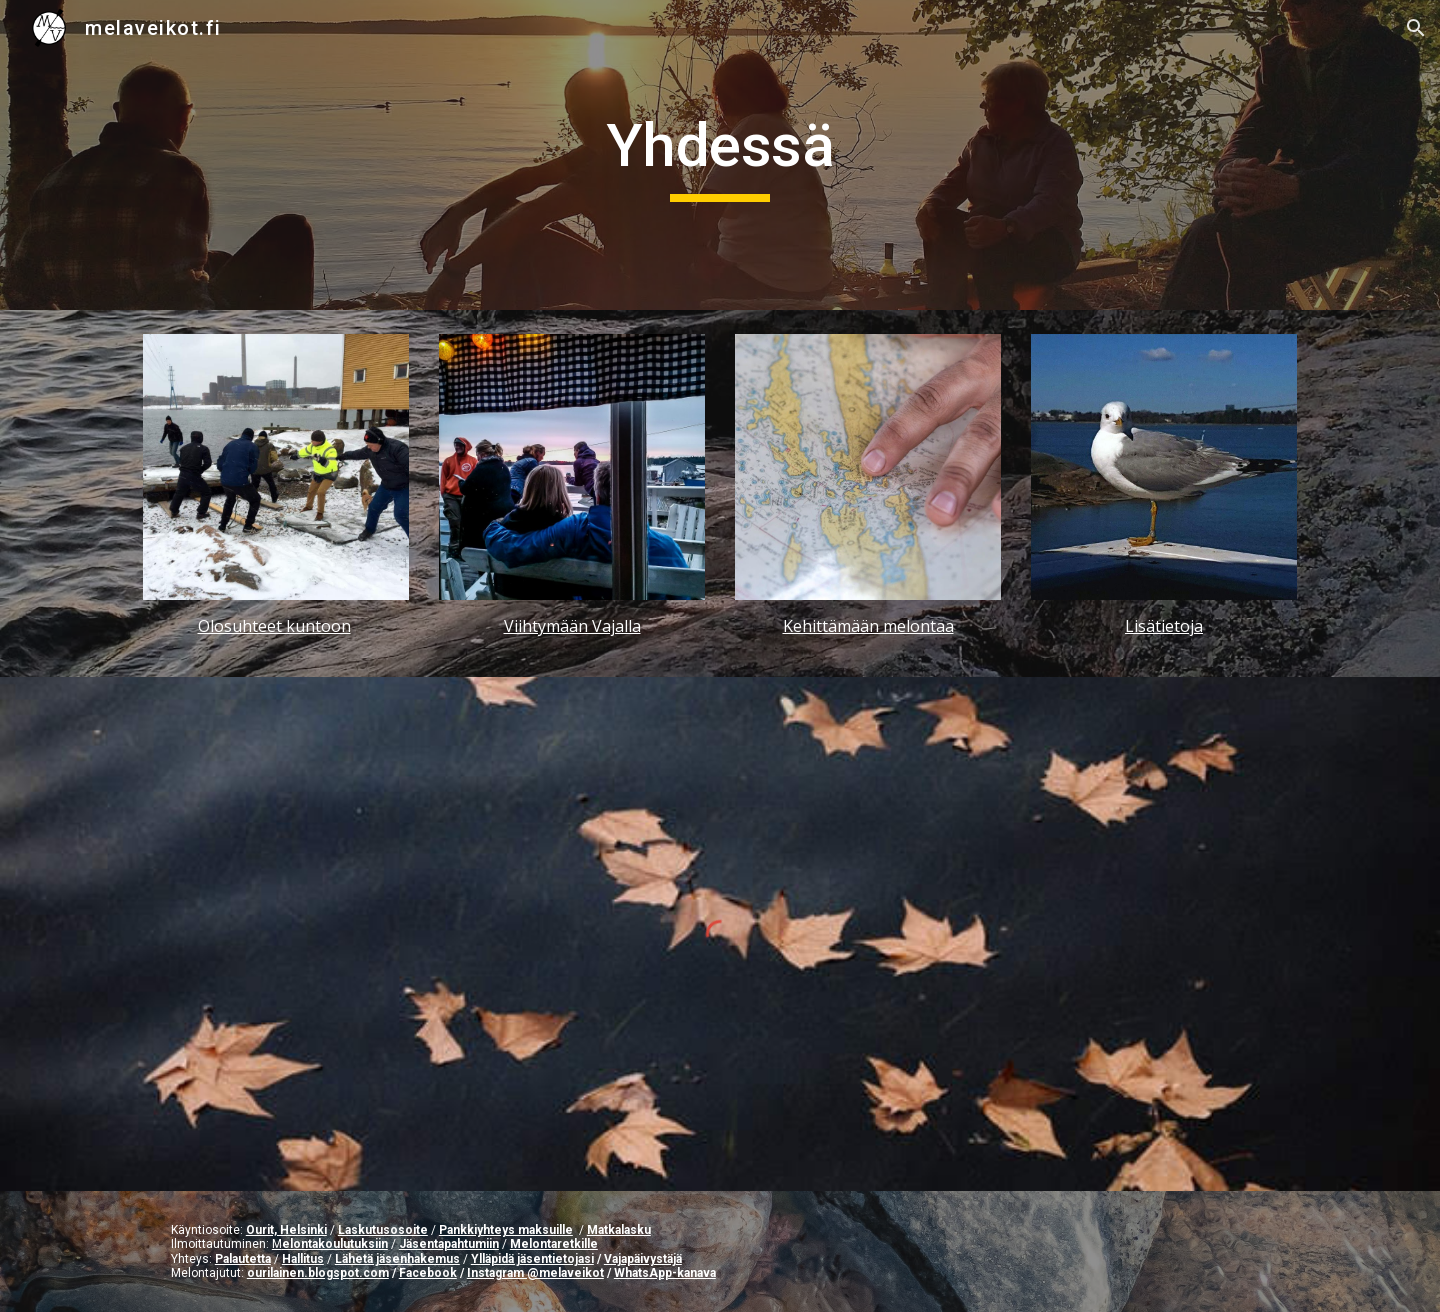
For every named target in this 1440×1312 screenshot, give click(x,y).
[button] (1416, 28)
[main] (720, 155)
